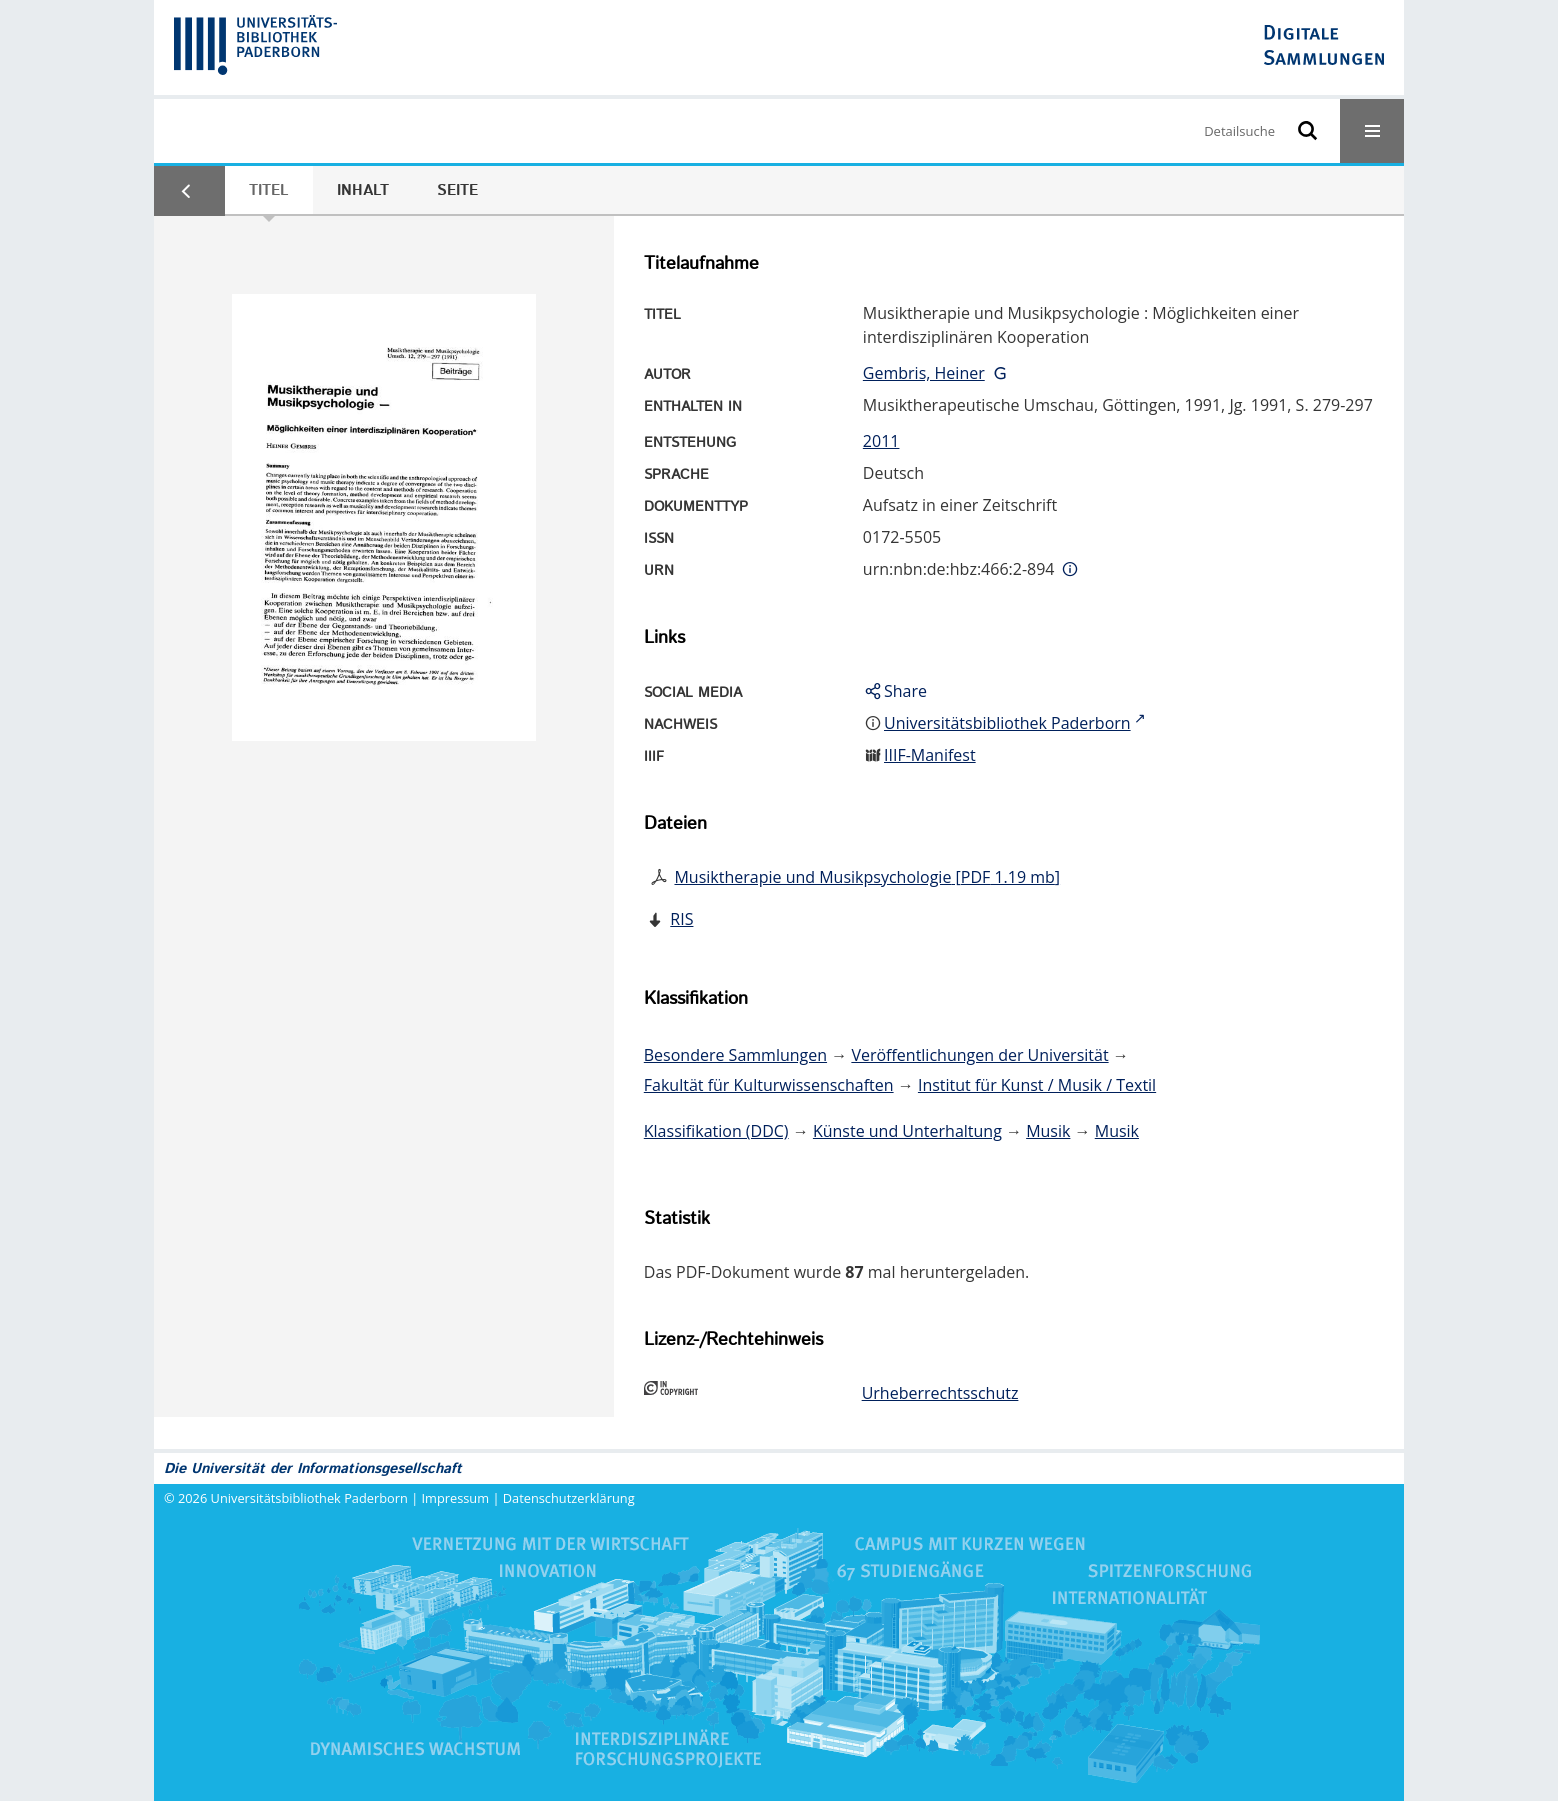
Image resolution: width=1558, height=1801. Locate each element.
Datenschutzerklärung (569, 1498)
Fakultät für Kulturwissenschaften (769, 1085)
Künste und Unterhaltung (907, 1131)
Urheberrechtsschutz (940, 1393)
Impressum (456, 1498)
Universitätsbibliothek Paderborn (309, 1498)
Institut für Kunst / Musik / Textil (1037, 1085)
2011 (881, 441)
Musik (1048, 1131)
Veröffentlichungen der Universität (979, 1055)
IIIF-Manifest (930, 755)
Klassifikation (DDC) (716, 1131)
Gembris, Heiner (924, 373)
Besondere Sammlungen (735, 1055)
